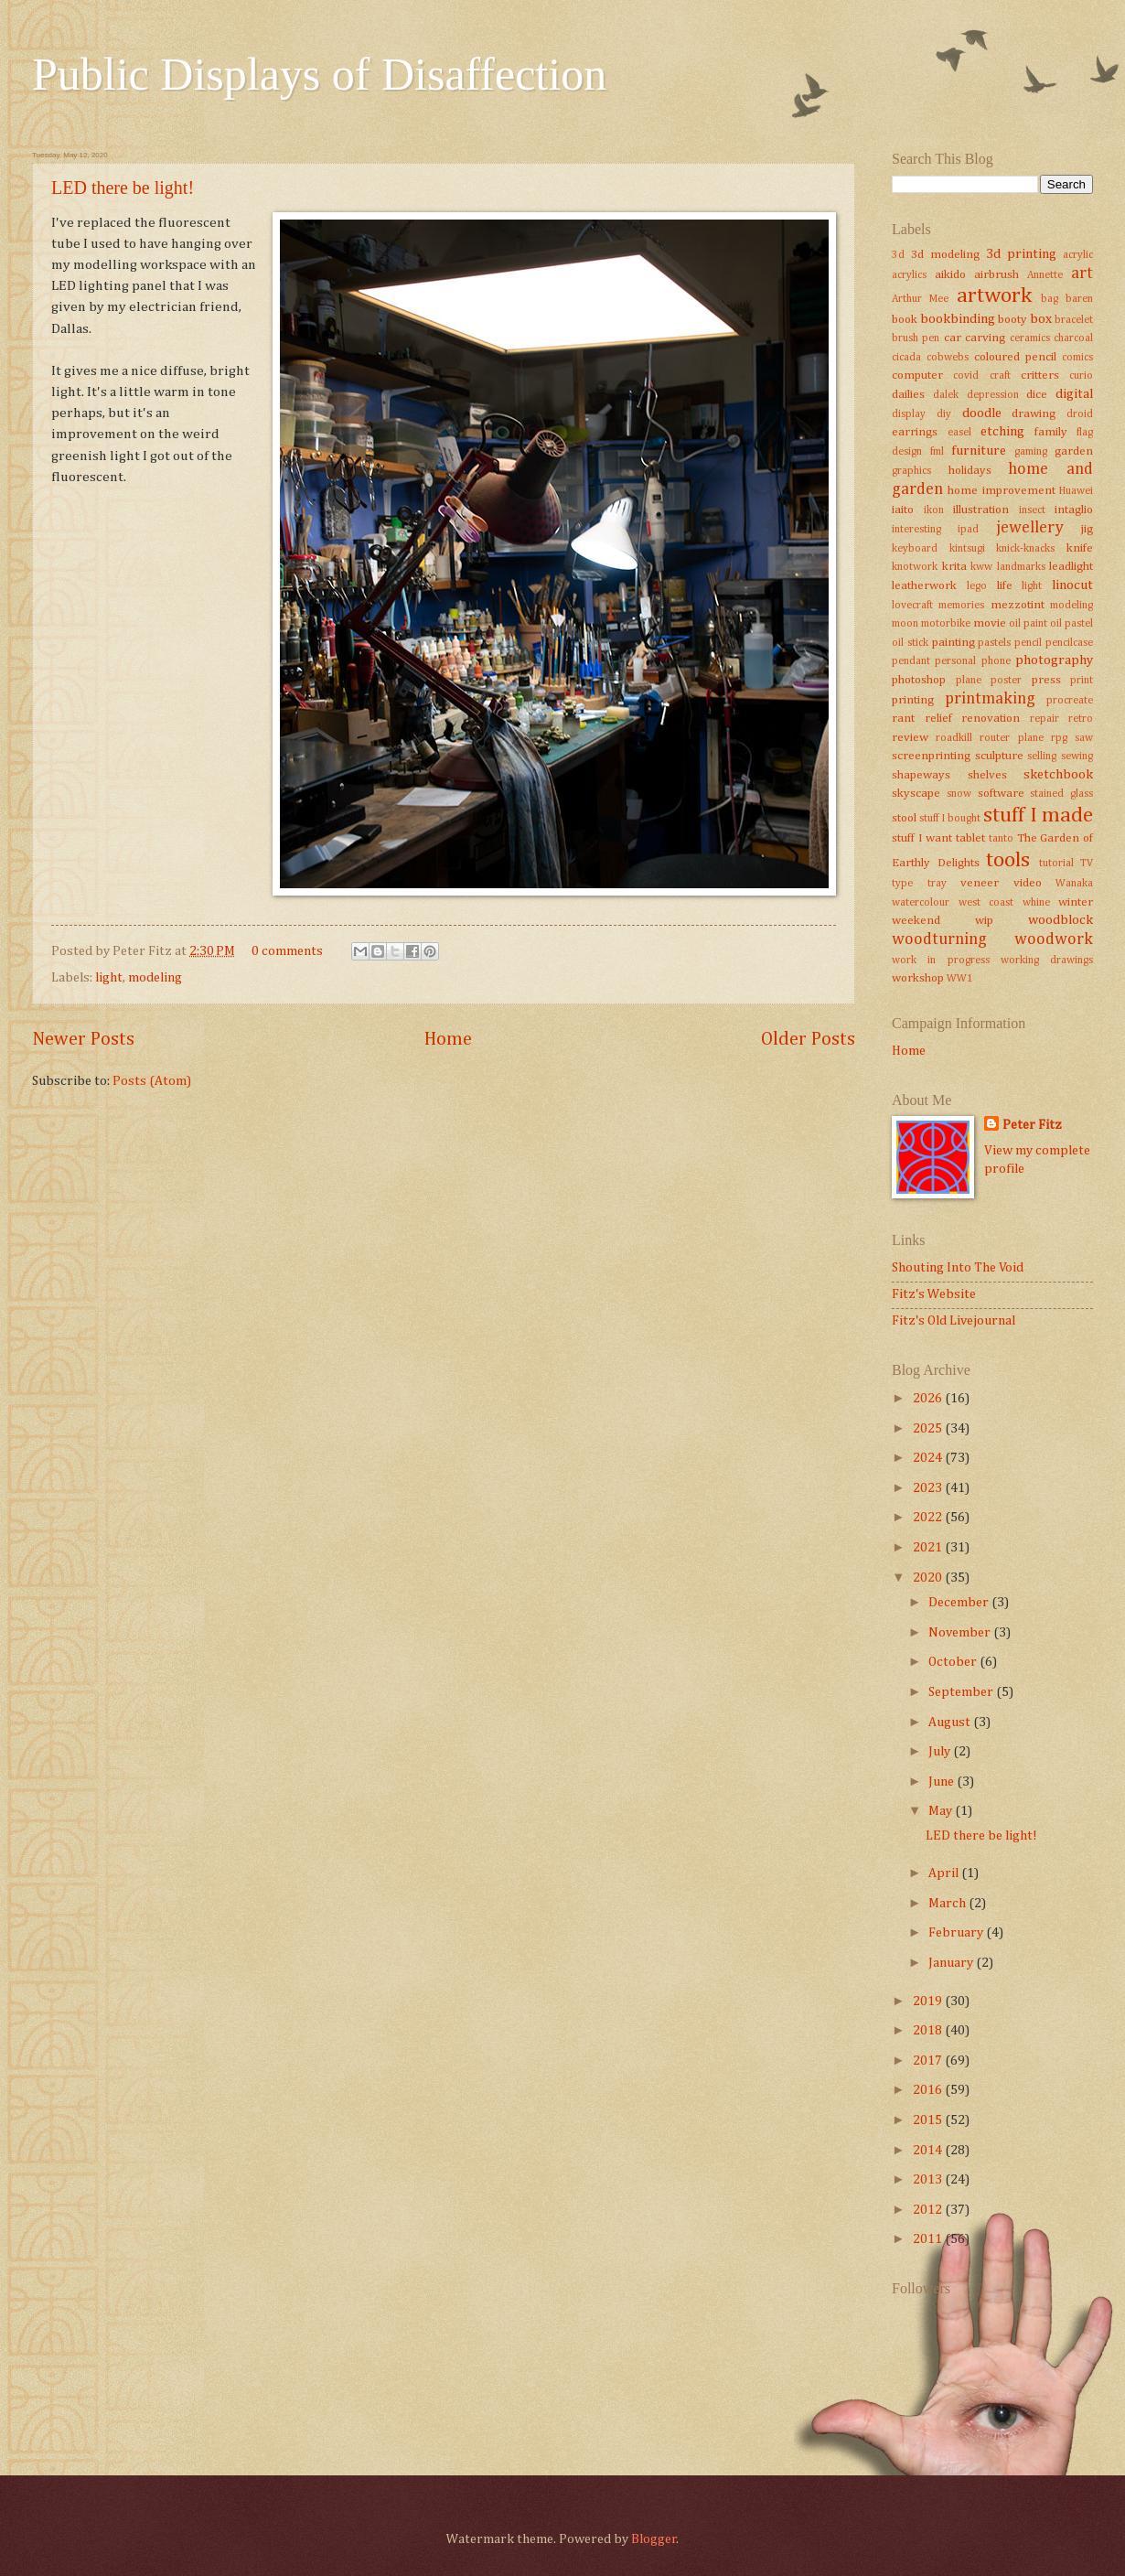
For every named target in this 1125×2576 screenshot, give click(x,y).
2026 (929, 1398)
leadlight (1071, 567)
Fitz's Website (934, 1294)
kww (981, 567)
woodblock (1060, 920)
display (909, 414)
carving (985, 338)
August (950, 1722)
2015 (929, 2120)
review (910, 738)
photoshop (919, 680)
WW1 (960, 978)
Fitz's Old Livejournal (953, 1321)
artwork (994, 295)
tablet (970, 838)
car (952, 338)
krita (954, 567)
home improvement (1001, 491)
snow (959, 794)
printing (913, 700)
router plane (1011, 738)
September (962, 1692)
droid (1079, 414)
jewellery (1030, 528)
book (904, 320)
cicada (906, 357)
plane (968, 680)
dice (1036, 395)
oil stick (910, 643)
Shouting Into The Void (957, 1267)
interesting (916, 529)
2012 (929, 2210)
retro (1080, 719)
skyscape (916, 794)
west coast (986, 902)
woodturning (939, 939)
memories (961, 605)
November (960, 1632)
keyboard (915, 548)
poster (1006, 680)
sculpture (999, 756)
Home (448, 1039)
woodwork (1053, 939)
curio (1081, 375)
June (942, 1782)
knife (1079, 548)
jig (1087, 529)
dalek (946, 395)
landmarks (1021, 567)
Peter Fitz (1032, 1125)
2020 (929, 1578)
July (940, 1751)
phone (996, 661)
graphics (911, 471)
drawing (1033, 414)
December (959, 1602)
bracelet (1074, 320)
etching (1002, 431)
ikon (934, 510)
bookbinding (957, 319)
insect (1032, 510)
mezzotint (1018, 605)
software (1001, 794)
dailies (908, 395)
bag (1049, 299)
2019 (929, 2001)
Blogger (654, 2539)
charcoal (1073, 338)
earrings (915, 432)
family (1050, 432)
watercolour (920, 902)
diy (944, 414)
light (109, 977)
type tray (919, 883)
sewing (1077, 756)
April (944, 1873)
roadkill (954, 738)
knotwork (915, 567)
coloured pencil (1015, 357)
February (957, 1933)
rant (903, 718)
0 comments (287, 951)
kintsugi (967, 548)
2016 (929, 2090)
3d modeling (945, 255)
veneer (979, 883)
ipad (968, 529)
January (952, 1963)
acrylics (909, 275)
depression (993, 395)
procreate (1069, 700)
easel (959, 432)
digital (1074, 394)
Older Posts (808, 1039)
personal (955, 661)
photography (1054, 660)
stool (904, 818)
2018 (929, 2030)
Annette (1045, 275)
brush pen (915, 338)
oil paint (1028, 623)
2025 (929, 1428)
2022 (929, 1517)
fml (937, 451)
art (1082, 273)
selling (1041, 756)
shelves (987, 775)
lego (977, 586)
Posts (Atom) (151, 1081)
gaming (1030, 451)
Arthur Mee (920, 299)
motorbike (945, 623)
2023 (929, 1488)
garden (1074, 451)
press (1046, 680)
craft (1000, 375)
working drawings (1047, 960)
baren (1079, 299)
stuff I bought (949, 818)
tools (1008, 860)
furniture (978, 451)
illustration (981, 510)
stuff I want (922, 838)
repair (1044, 719)
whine (1036, 902)
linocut (1072, 585)
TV (1086, 863)
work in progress (941, 960)
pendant (911, 661)
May (941, 1811)
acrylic (1078, 255)
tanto (1001, 838)
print (1081, 680)
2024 (929, 1458)
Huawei (1076, 491)
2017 (929, 2061)
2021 (929, 1547)
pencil (1028, 643)
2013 (929, 2180)
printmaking (990, 699)
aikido (950, 275)
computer (917, 375)
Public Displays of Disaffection (319, 74)
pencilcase (1069, 643)
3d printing (1021, 254)
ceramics (1030, 338)
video (1027, 883)
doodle (982, 413)
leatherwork (924, 586)
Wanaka (1074, 883)
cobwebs (948, 357)
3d (898, 255)
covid (966, 375)
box (1041, 319)
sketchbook (1058, 774)
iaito (903, 510)
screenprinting (931, 756)
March (948, 1903)
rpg (1059, 738)
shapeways (921, 775)
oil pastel (1071, 623)
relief (938, 718)
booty (1012, 320)
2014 (929, 2150)
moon (905, 623)
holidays (969, 471)
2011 (929, 2239)
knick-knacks (1025, 548)
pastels (994, 643)
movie (989, 623)
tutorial (1056, 863)
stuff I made (1038, 815)
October (954, 1662)
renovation (990, 718)
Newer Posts (83, 1039)
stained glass (1061, 794)
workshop (918, 978)
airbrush (996, 275)
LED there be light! (122, 187)
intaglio (1074, 510)
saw (1084, 738)
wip (984, 921)
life (1004, 586)
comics (1077, 357)
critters (1040, 375)
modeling (155, 977)
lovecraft (912, 605)
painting (953, 643)
